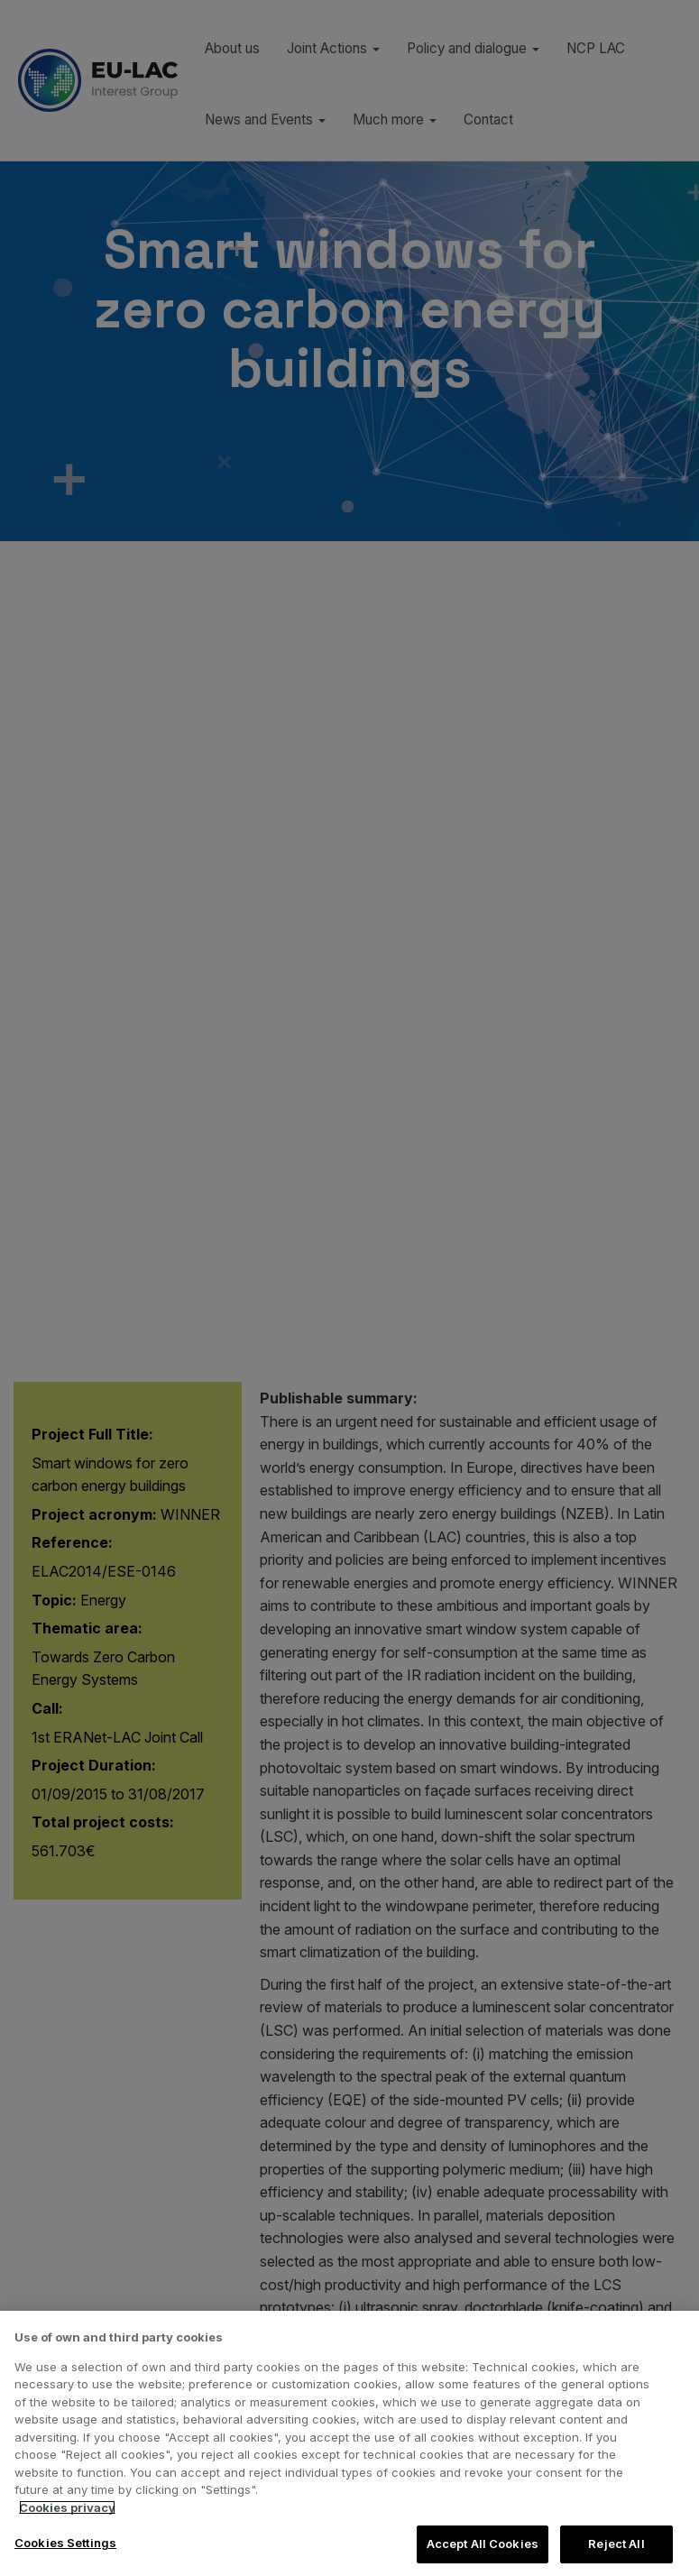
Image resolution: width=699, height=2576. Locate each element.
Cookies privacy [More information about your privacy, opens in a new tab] (67, 2507)
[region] (349, 2443)
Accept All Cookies (482, 2543)
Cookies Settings (65, 2542)
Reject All (616, 2543)
